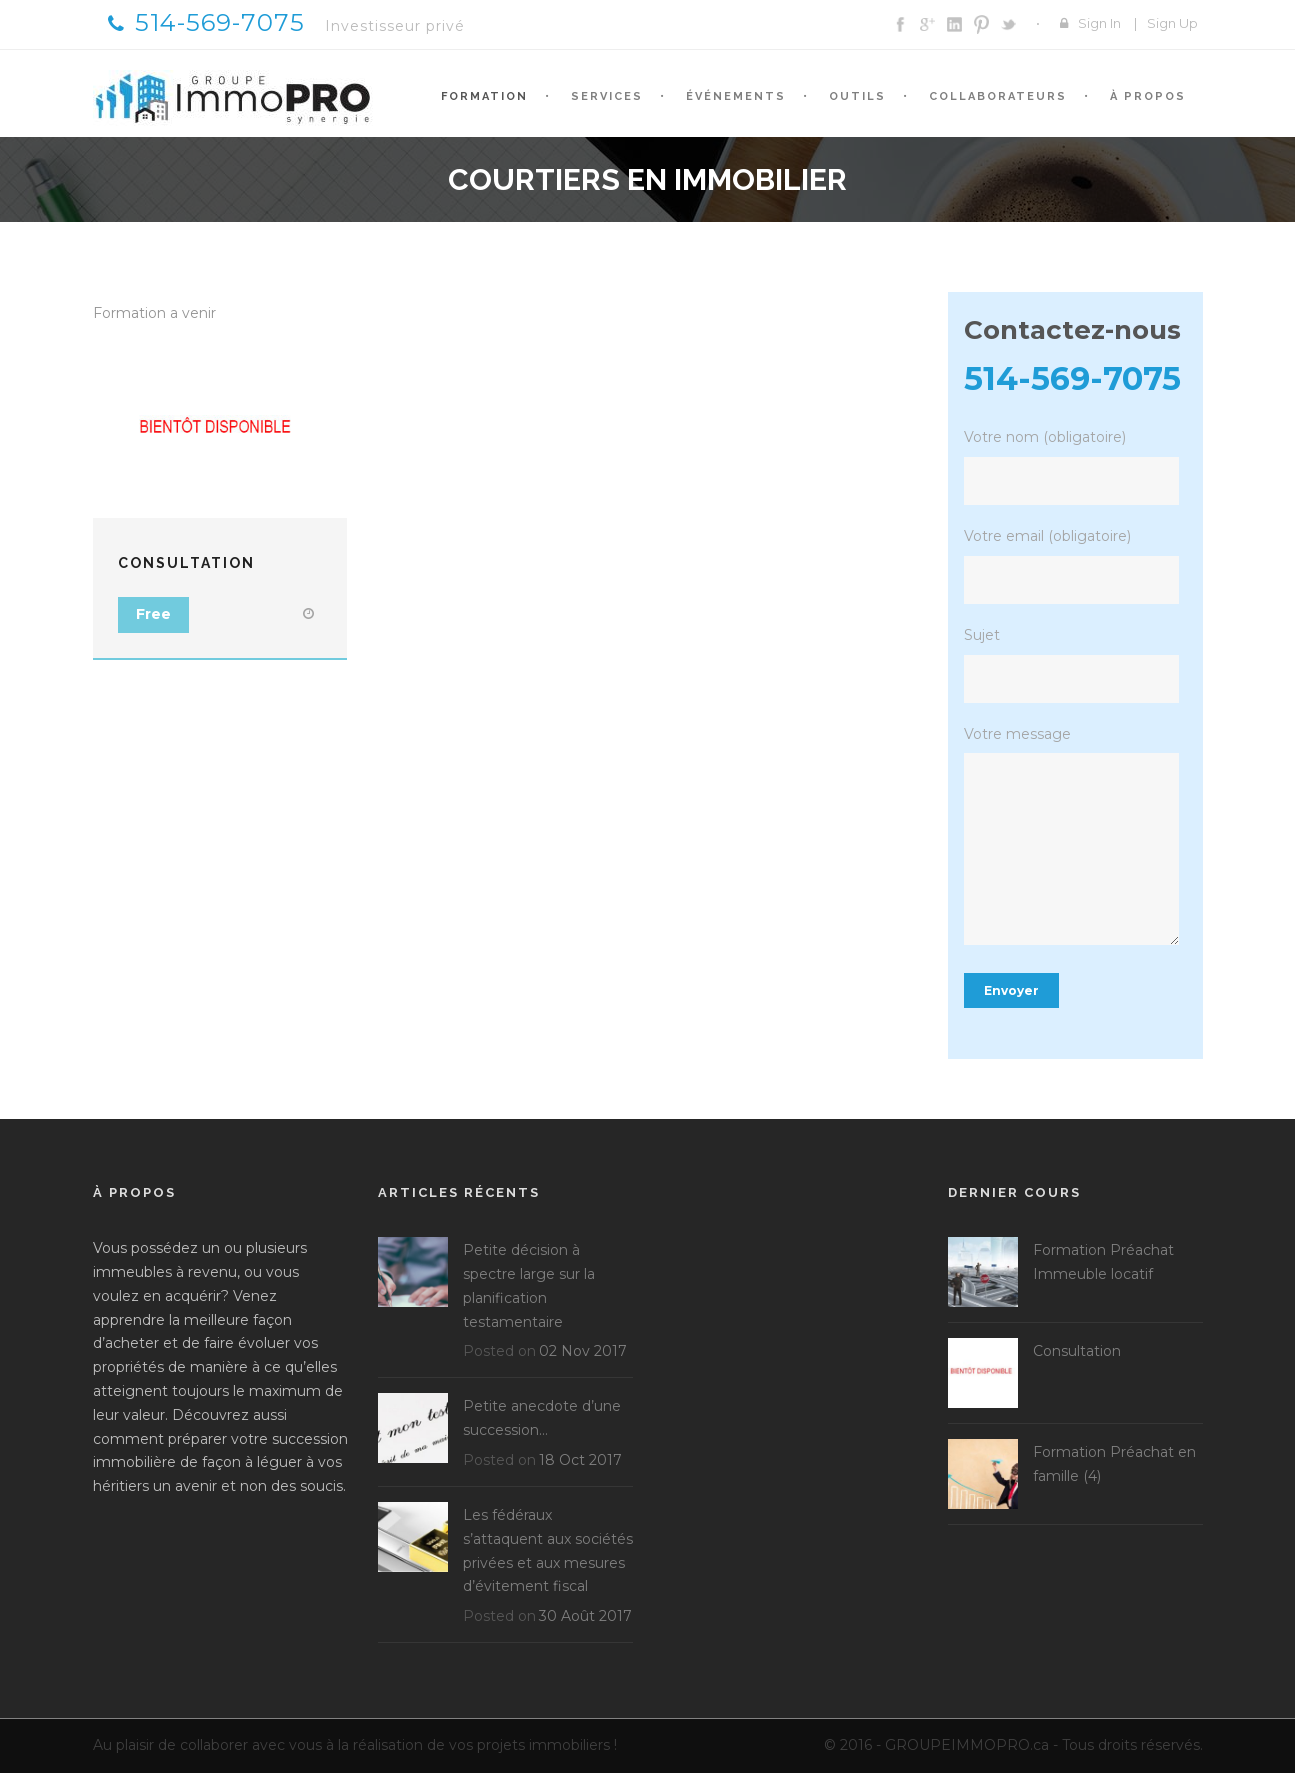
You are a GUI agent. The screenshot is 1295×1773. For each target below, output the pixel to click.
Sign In (1099, 23)
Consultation (186, 563)
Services (607, 96)
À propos (1148, 96)
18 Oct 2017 (580, 1460)
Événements (736, 96)
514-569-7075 (206, 22)
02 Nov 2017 (583, 1351)
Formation (484, 96)
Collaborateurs (998, 96)
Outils (857, 96)
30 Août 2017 (585, 1616)
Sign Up (1172, 23)
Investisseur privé (395, 26)
